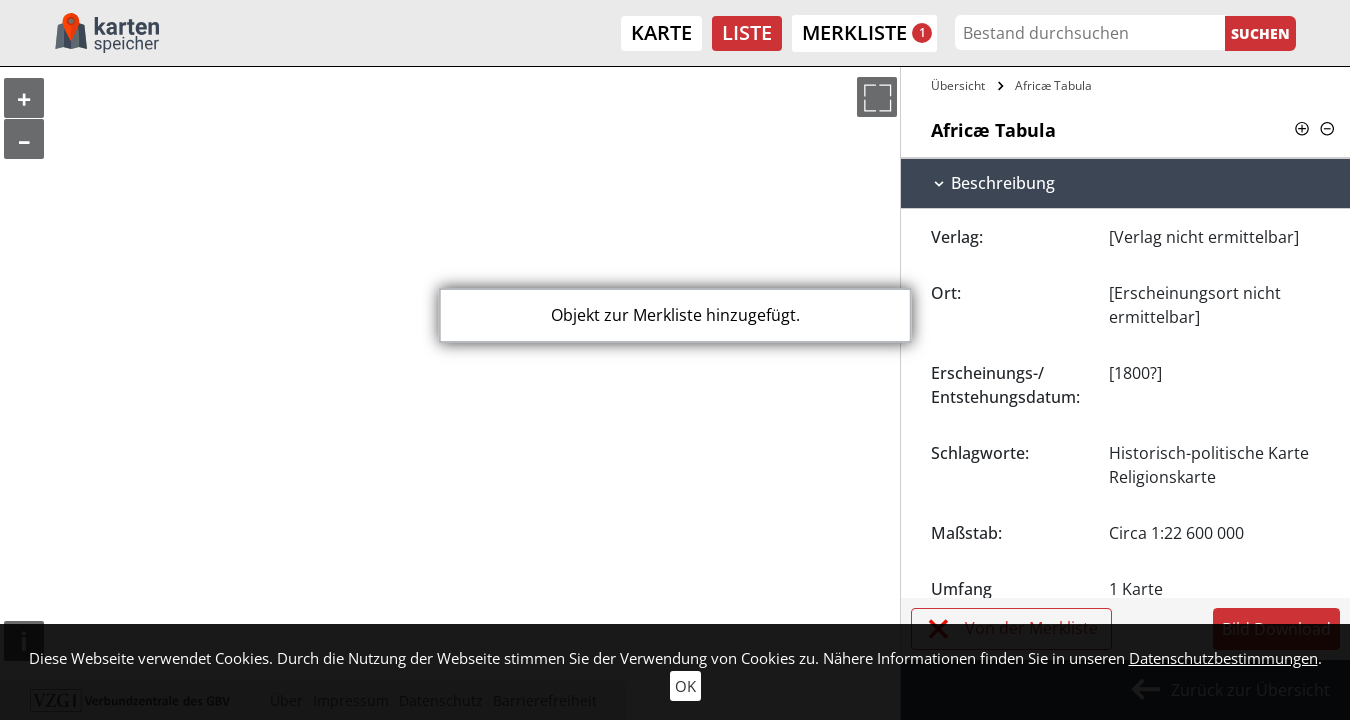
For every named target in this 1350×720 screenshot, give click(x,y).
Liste (747, 32)
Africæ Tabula (1053, 85)
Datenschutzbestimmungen (1223, 658)
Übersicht (958, 85)
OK (685, 686)
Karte (661, 32)
